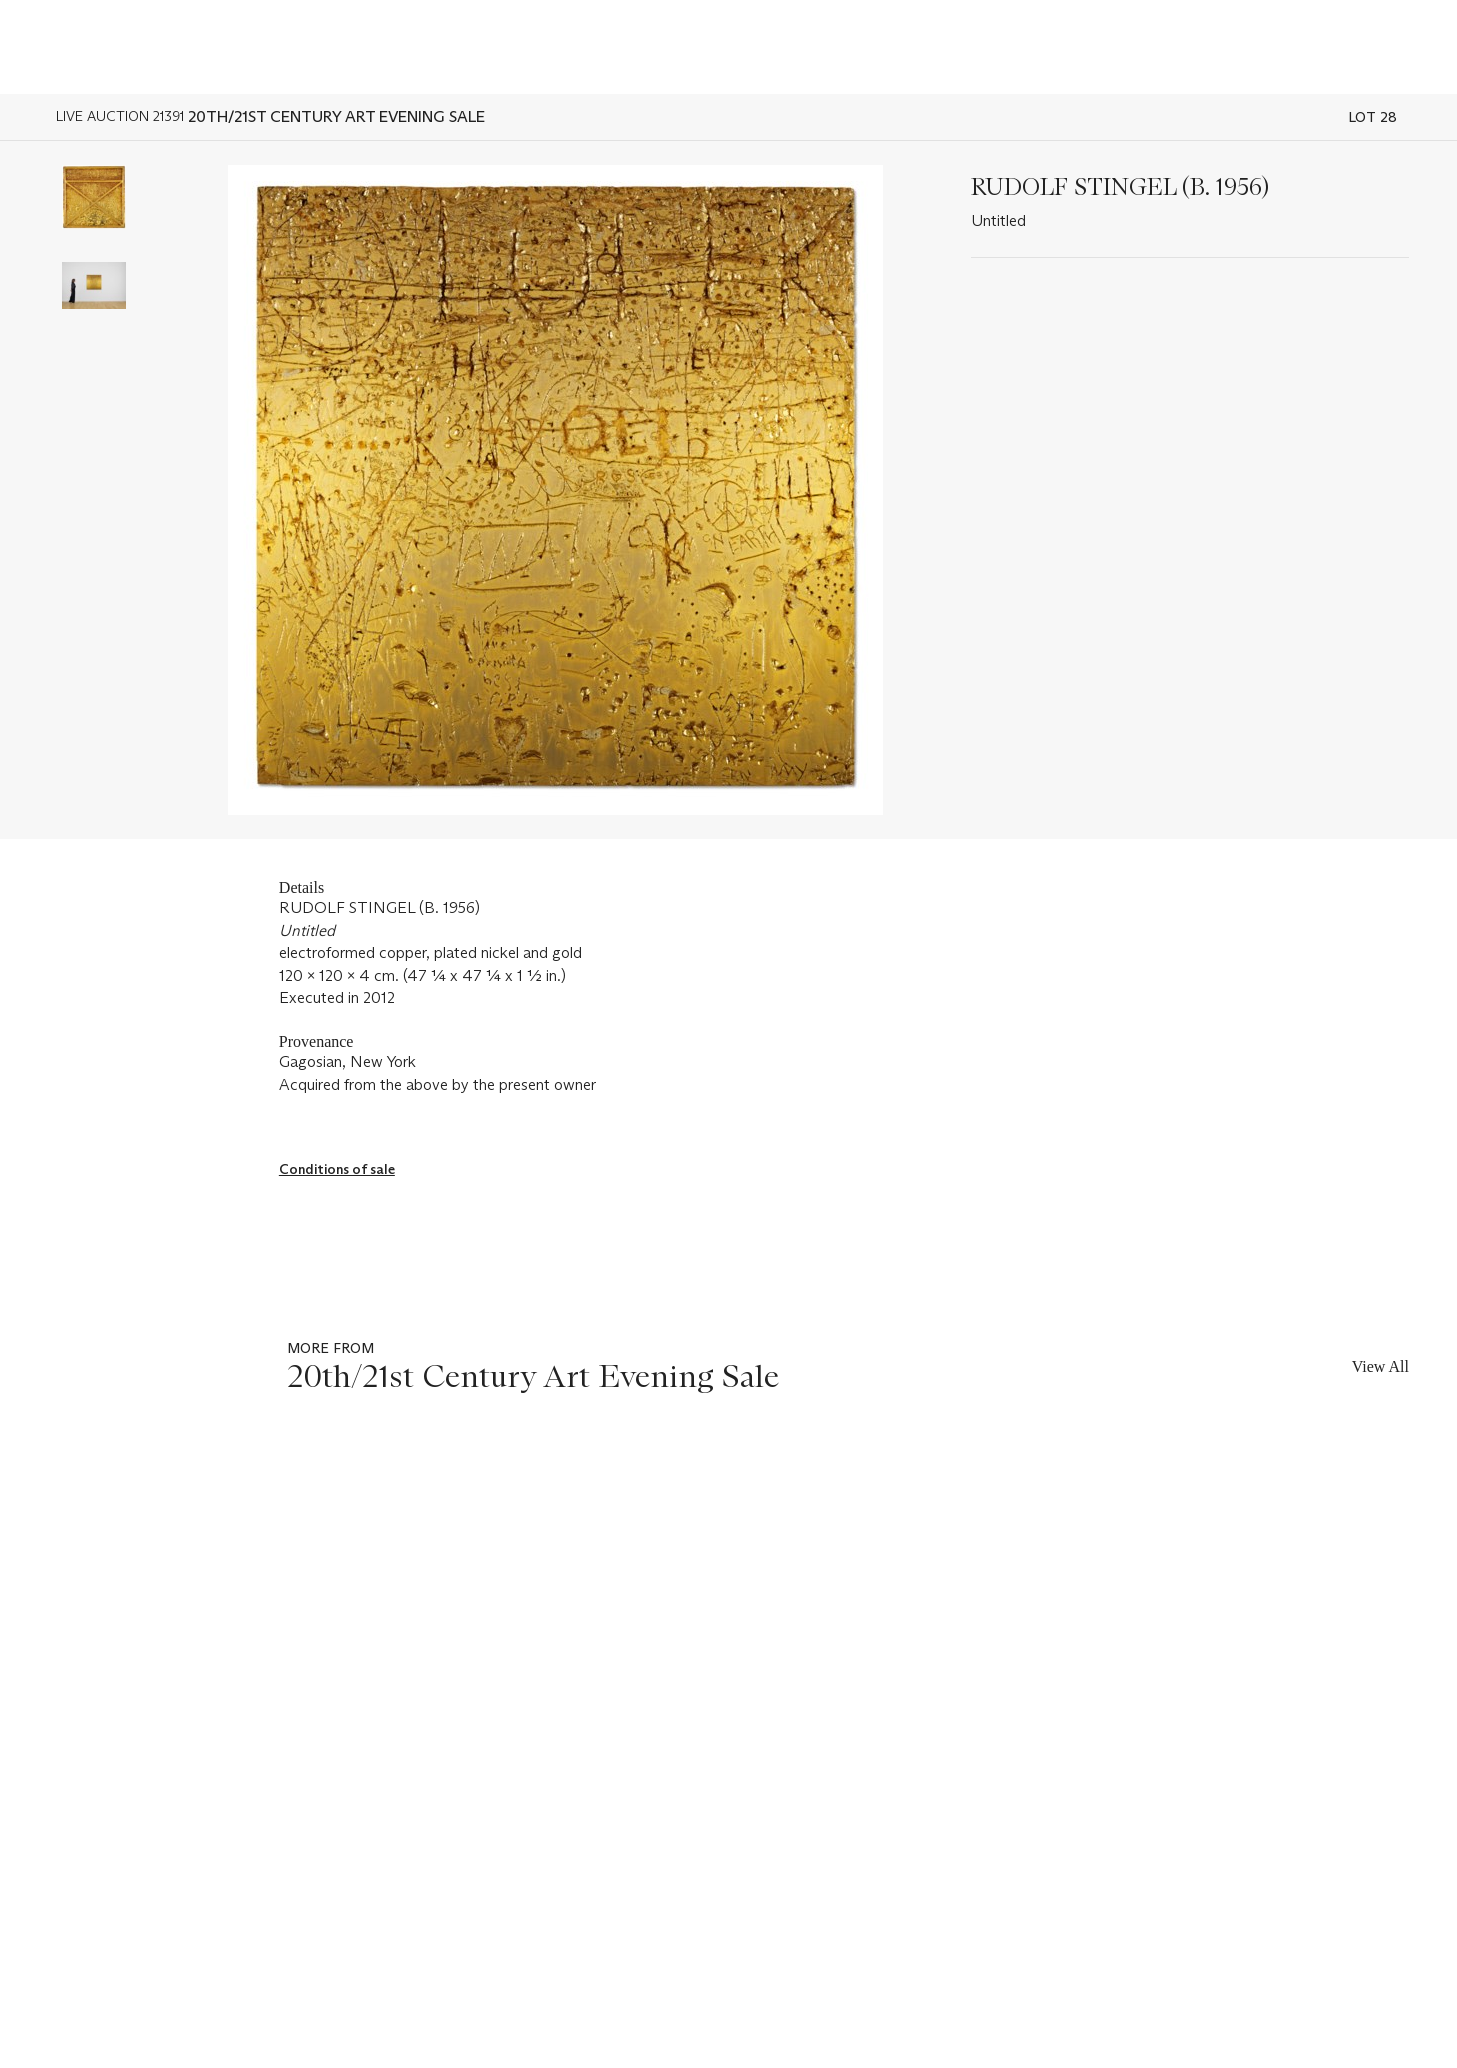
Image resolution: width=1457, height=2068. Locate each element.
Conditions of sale (337, 1169)
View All (1380, 1366)
